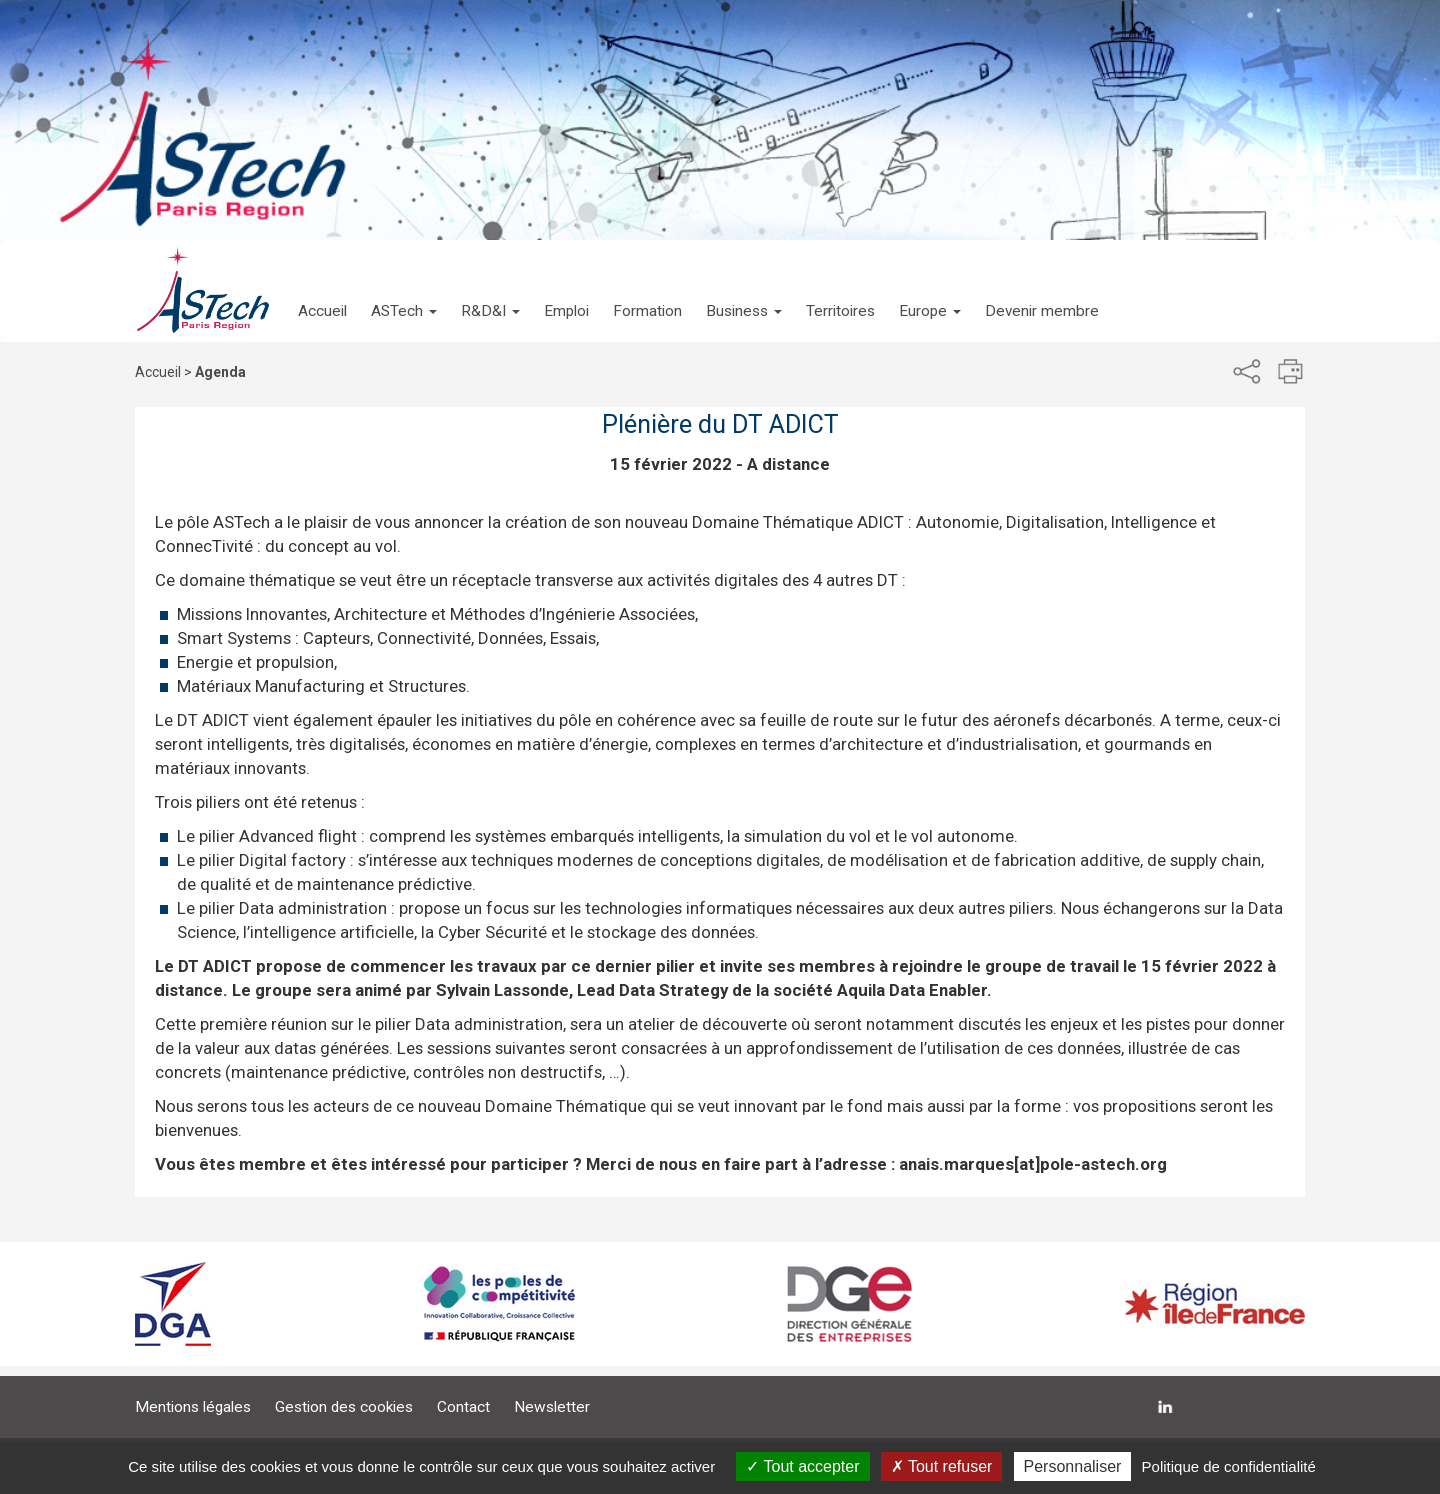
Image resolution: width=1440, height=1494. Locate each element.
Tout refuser (942, 1466)
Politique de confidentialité (1229, 1466)
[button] (404, 291)
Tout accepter (802, 1466)
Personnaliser (1073, 1466)
